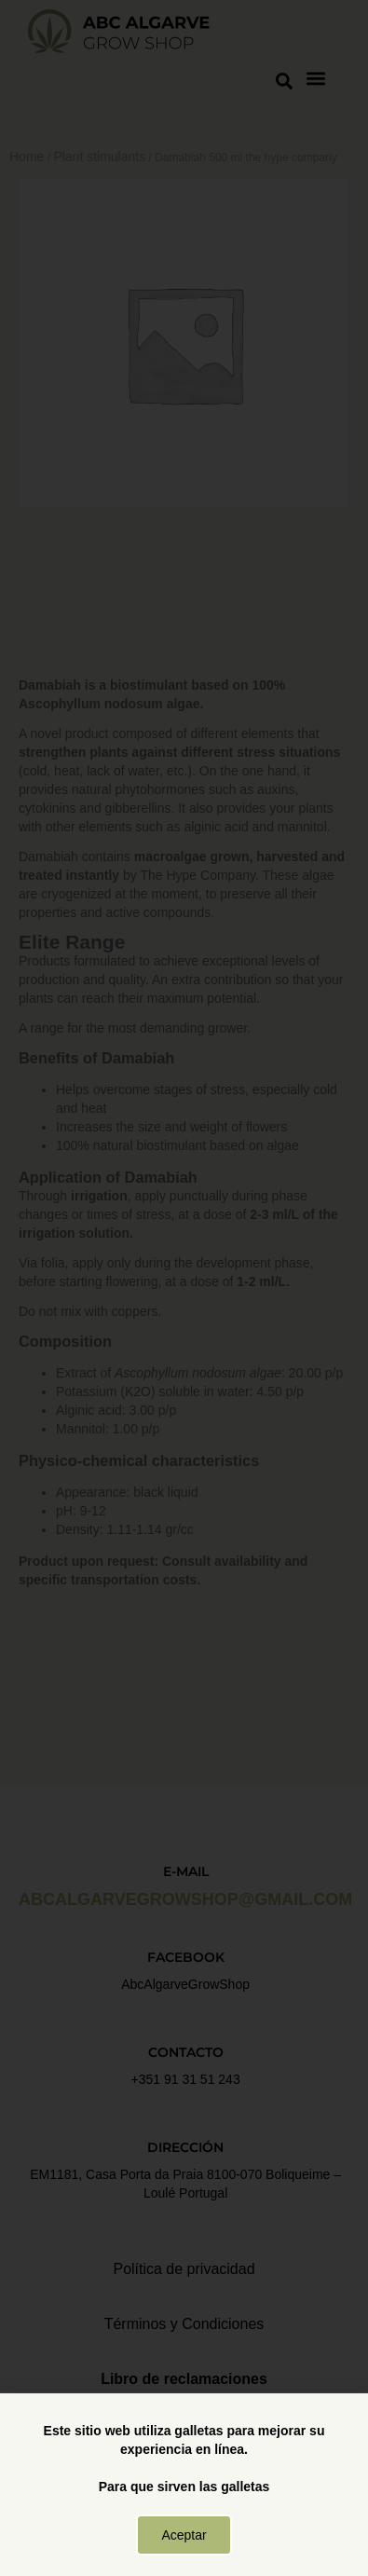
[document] (184, 1288)
